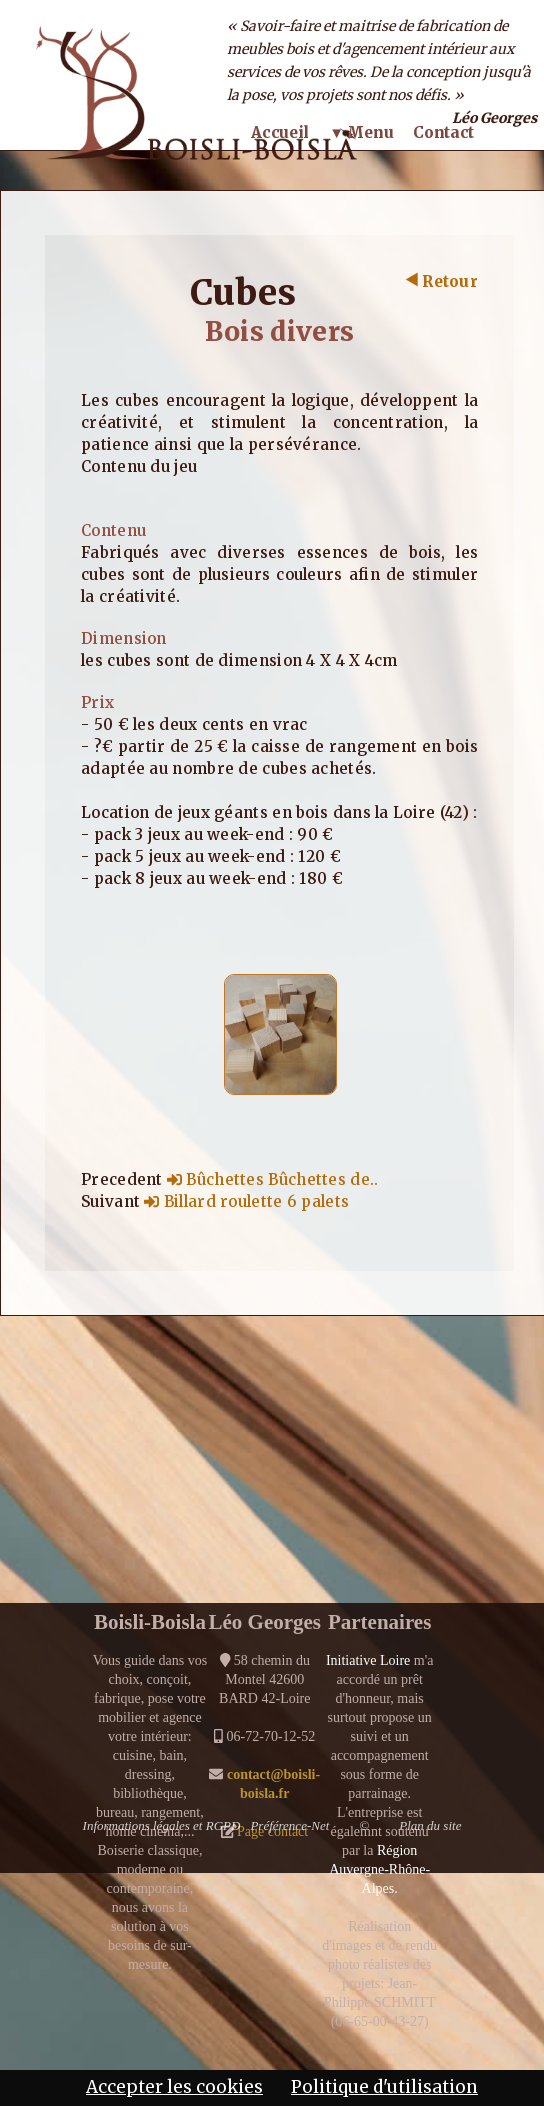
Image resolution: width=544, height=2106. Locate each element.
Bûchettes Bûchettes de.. (273, 1179)
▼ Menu (361, 132)
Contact (443, 132)
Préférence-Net (289, 1825)
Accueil (280, 132)
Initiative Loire (368, 1660)
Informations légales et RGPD (162, 1825)
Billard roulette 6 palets (246, 1201)
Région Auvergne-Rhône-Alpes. (379, 1869)
